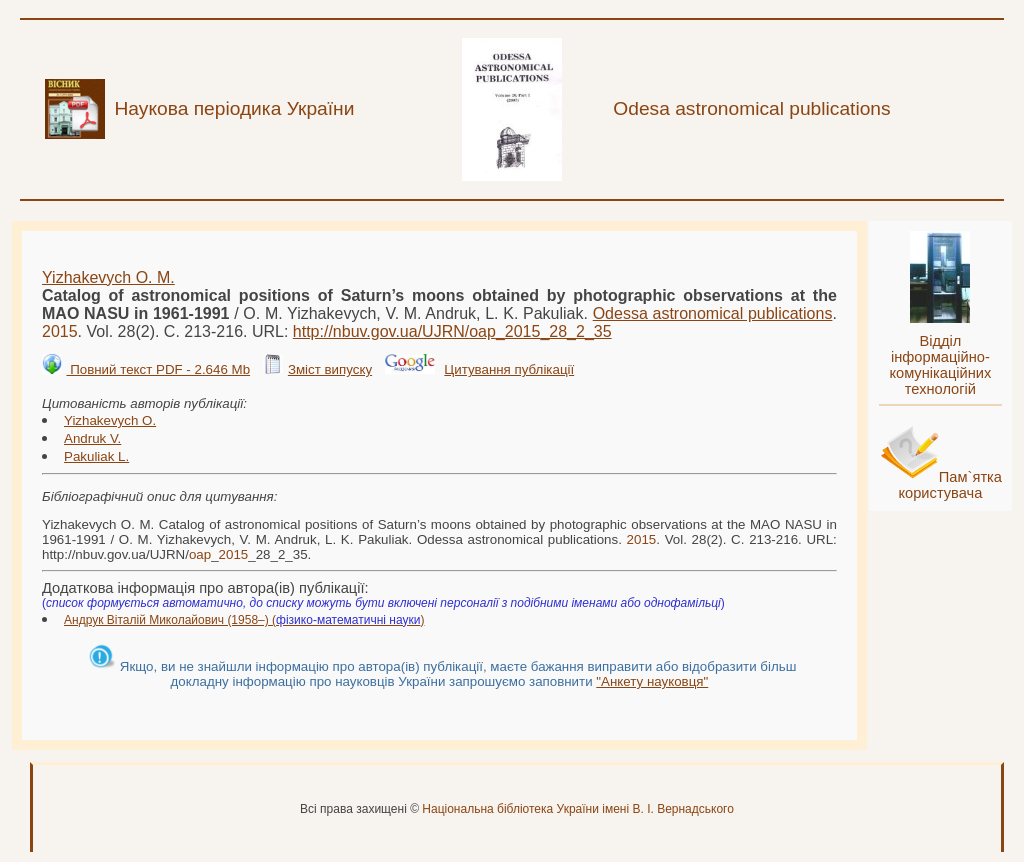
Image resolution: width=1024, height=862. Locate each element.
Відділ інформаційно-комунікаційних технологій (940, 365)
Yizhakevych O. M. (108, 277)
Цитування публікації (509, 369)
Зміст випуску (330, 369)
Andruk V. (92, 438)
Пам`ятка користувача (950, 485)
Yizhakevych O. (110, 420)
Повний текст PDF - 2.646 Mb (158, 369)
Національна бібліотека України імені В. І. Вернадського (578, 809)
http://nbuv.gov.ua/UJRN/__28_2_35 (452, 331)
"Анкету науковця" (652, 681)
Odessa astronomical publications (713, 313)
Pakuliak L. (96, 456)
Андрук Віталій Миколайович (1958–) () (244, 620)
